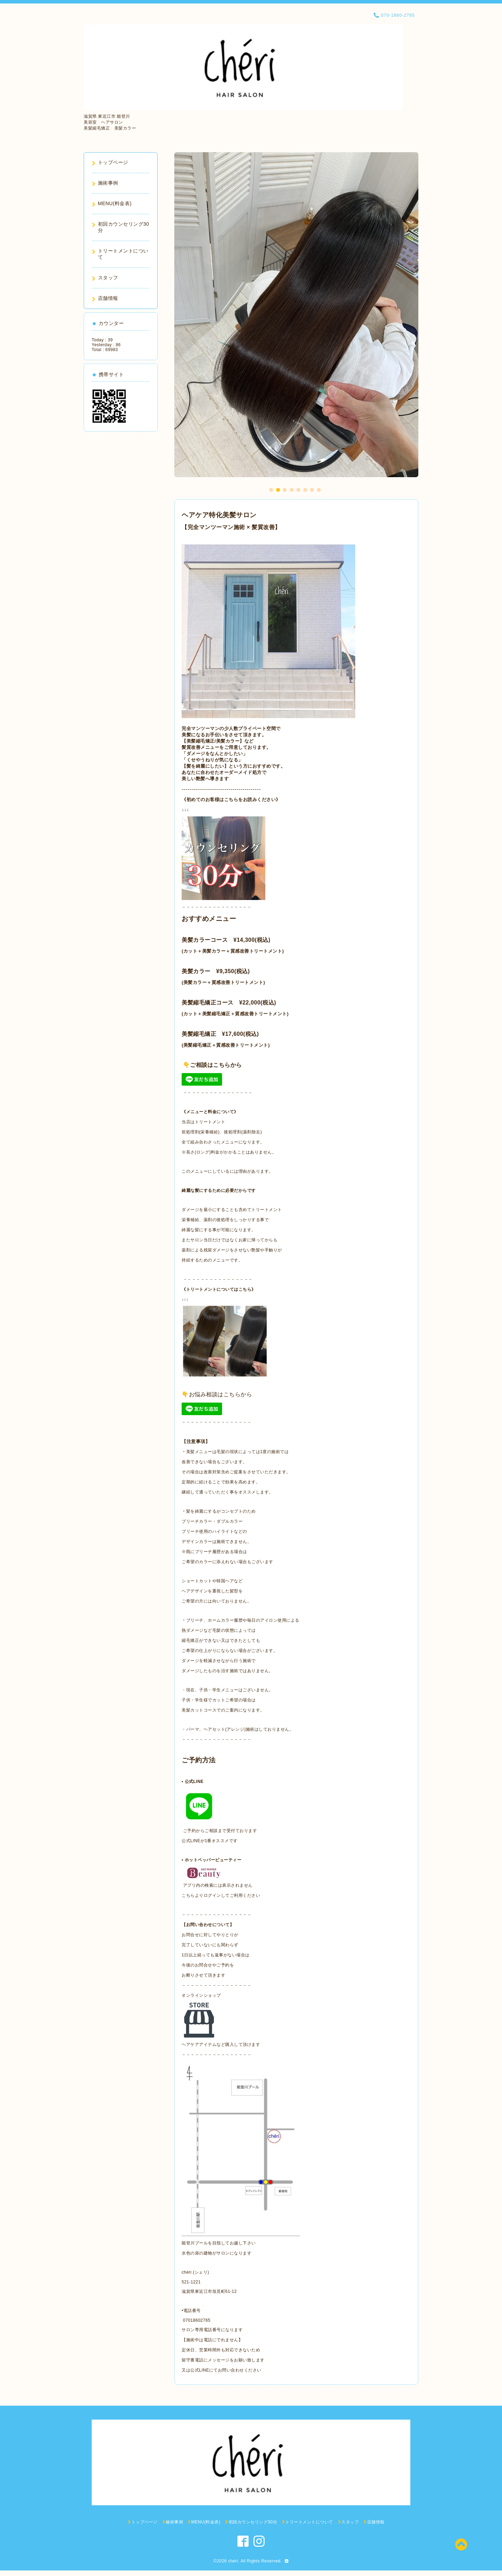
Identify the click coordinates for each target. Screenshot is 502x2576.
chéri (233, 2561)
